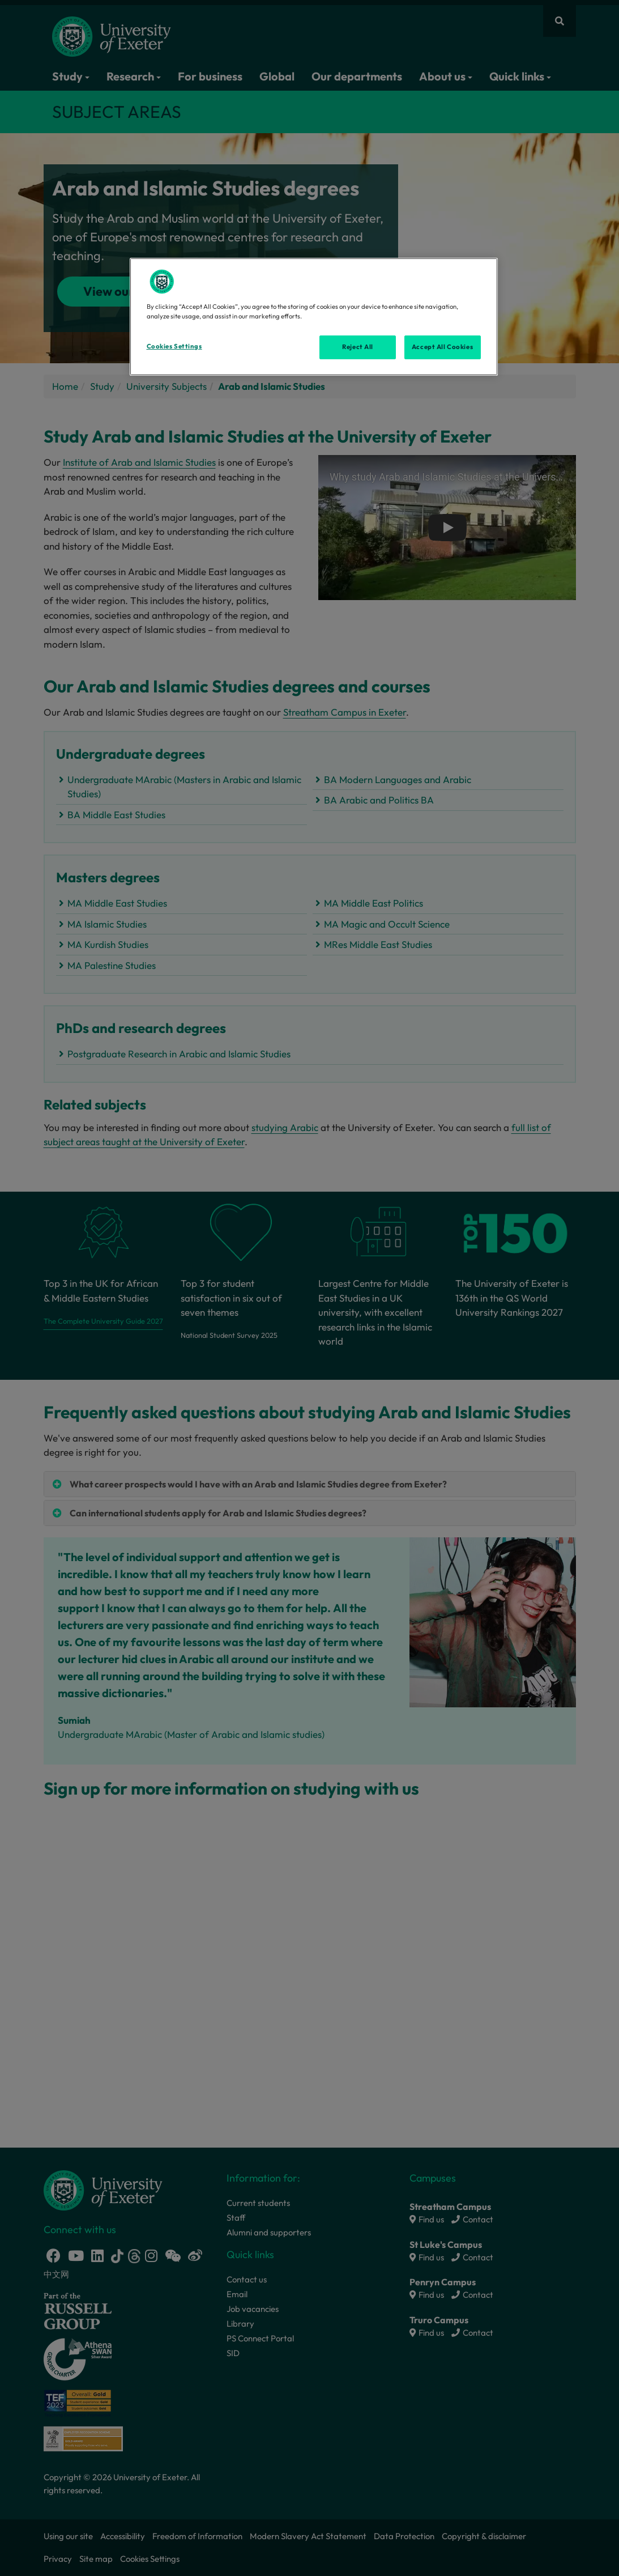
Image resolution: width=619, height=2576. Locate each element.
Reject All (357, 347)
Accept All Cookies (442, 347)
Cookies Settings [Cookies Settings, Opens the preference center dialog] (174, 346)
